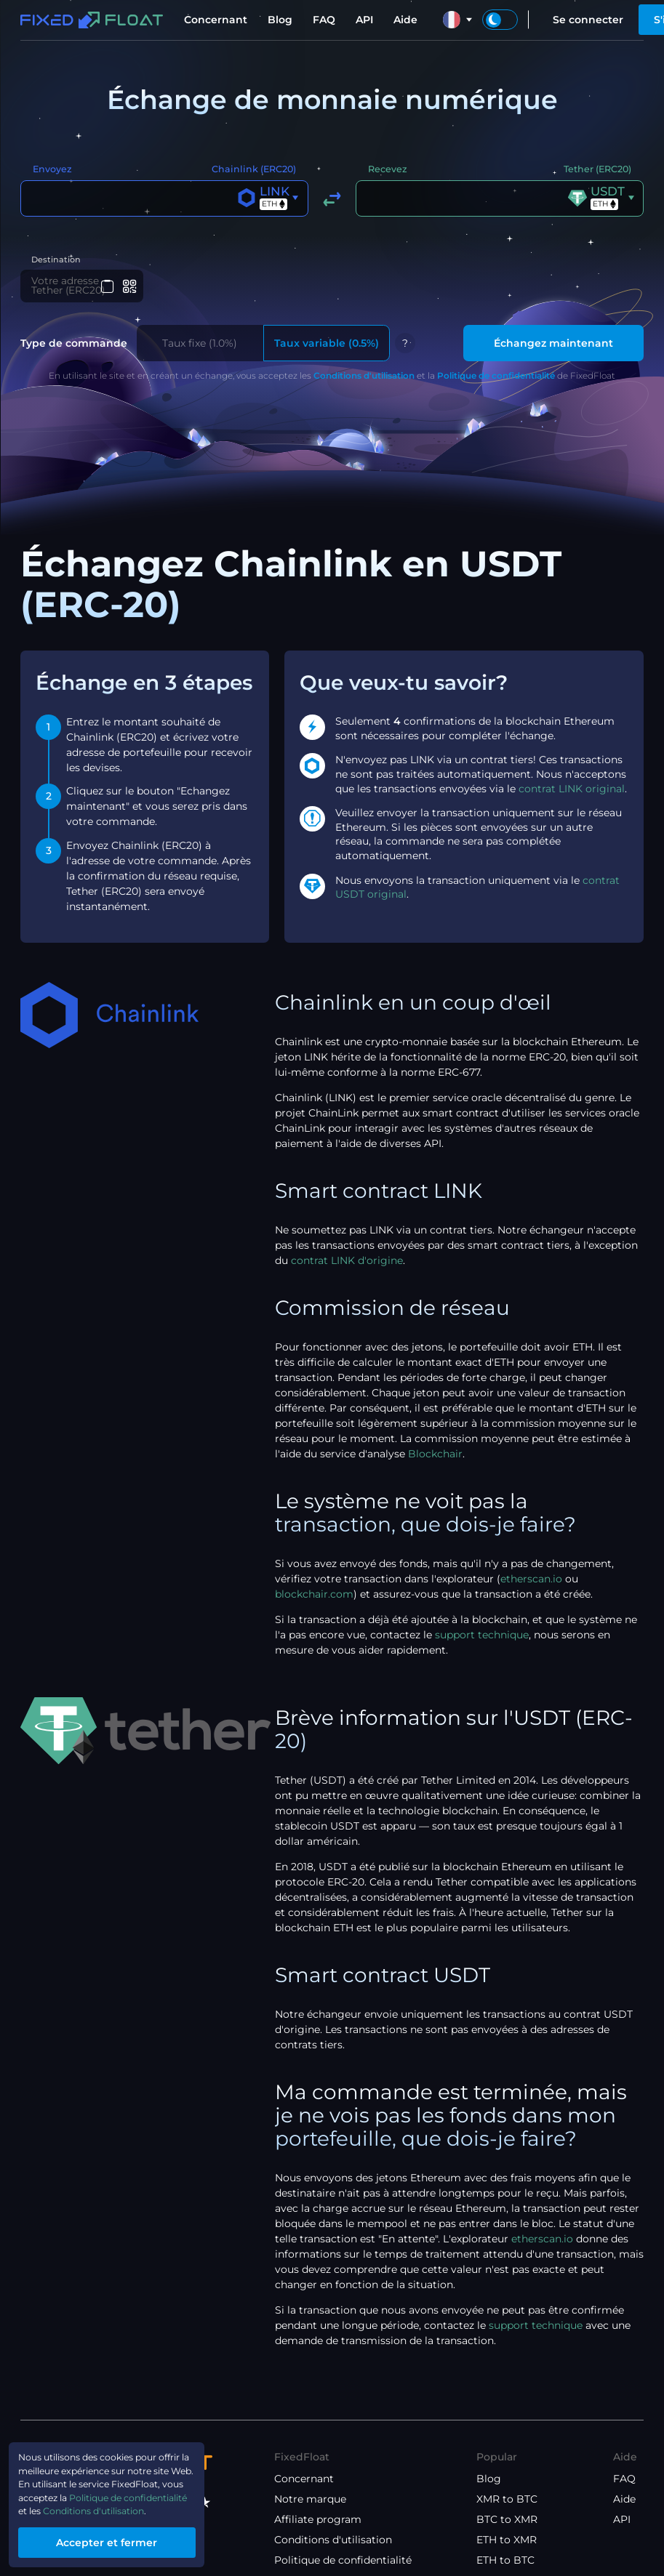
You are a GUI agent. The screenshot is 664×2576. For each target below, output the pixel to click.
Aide (405, 19)
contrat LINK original (572, 791)
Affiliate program (317, 2522)
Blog (280, 19)
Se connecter (588, 19)
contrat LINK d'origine (347, 1263)
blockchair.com (314, 1596)
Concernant (215, 19)
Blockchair (435, 1456)
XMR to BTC (506, 2501)
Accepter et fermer (120, 2540)
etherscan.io (531, 1581)
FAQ (324, 19)
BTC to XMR (506, 2522)
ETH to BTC (505, 2562)
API (364, 19)
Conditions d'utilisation (364, 378)
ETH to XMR (506, 2542)
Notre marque (310, 2501)
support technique (482, 1637)
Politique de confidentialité (496, 378)
